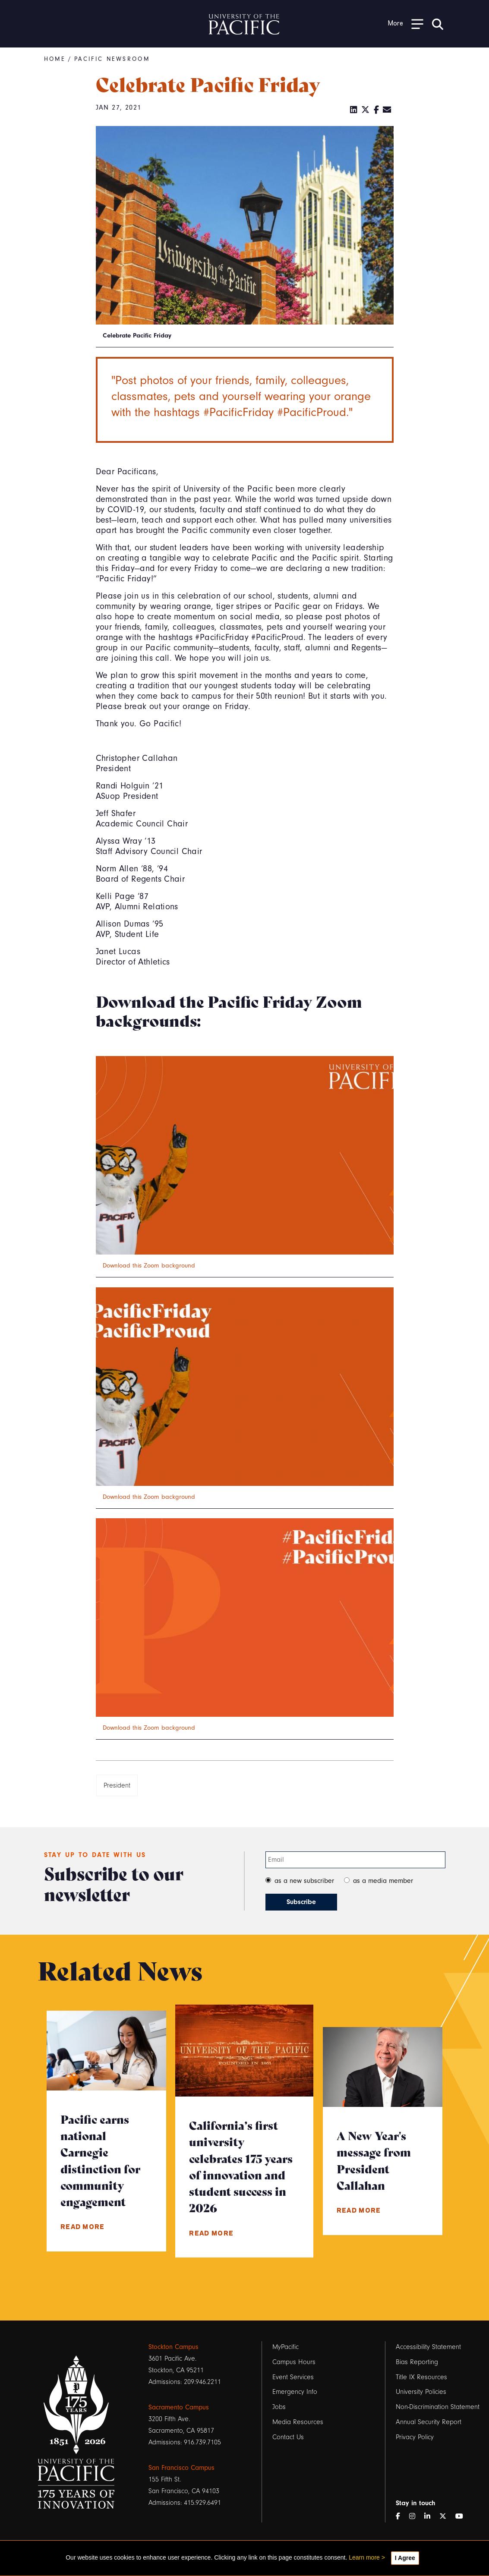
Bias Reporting (417, 2362)
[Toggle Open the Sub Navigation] (405, 23)
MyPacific (285, 2347)
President (117, 1785)
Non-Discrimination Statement (438, 2407)
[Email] (387, 110)
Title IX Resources (421, 2377)
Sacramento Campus (178, 2407)
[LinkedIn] (354, 110)
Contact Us (288, 2437)
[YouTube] (462, 2516)
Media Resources (297, 2422)
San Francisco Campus (181, 2468)
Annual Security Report (428, 2422)
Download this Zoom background (149, 1265)
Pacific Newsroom (112, 59)
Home (55, 59)
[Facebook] (376, 110)
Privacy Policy (415, 2437)
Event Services (293, 2377)
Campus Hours (293, 2362)
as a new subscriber (304, 1881)
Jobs (279, 2407)
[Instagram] (415, 2516)
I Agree (405, 2557)
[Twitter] (366, 110)
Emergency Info (294, 2392)
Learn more (364, 2557)
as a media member (383, 1881)
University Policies (421, 2392)
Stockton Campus (173, 2347)
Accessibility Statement (428, 2347)
